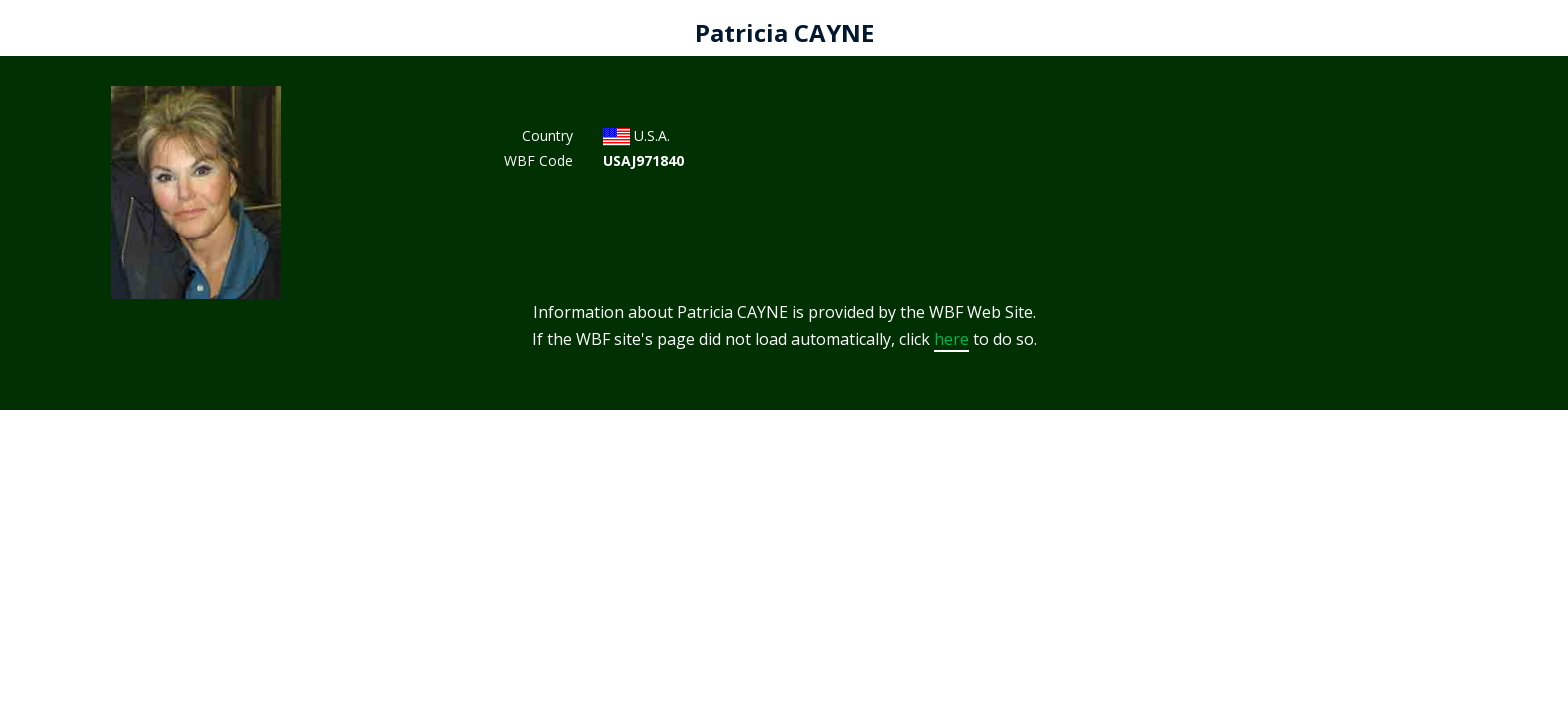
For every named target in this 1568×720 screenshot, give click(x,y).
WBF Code (538, 160)
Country (547, 135)
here (951, 339)
